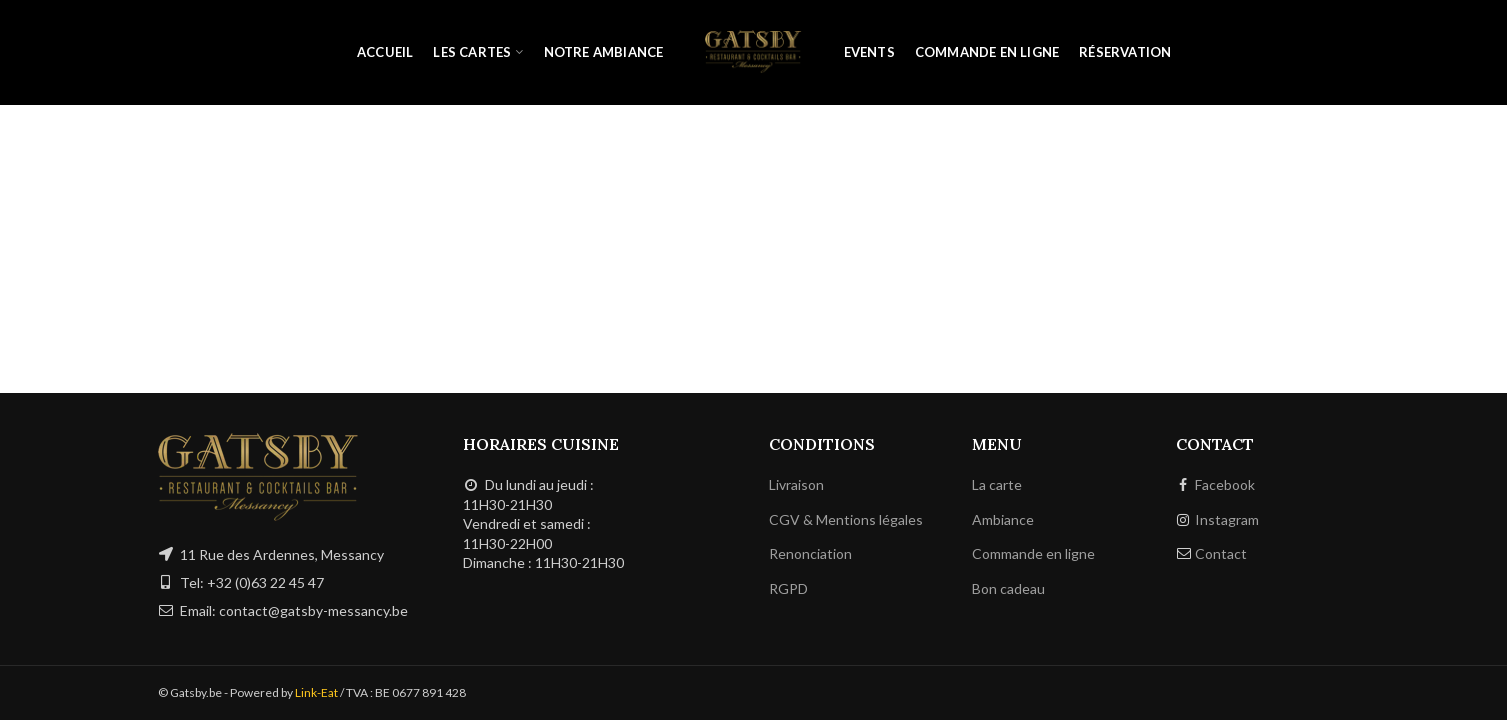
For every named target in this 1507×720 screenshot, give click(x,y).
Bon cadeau (1008, 588)
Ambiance (1003, 519)
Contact (1221, 553)
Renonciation (810, 553)
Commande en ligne (1033, 553)
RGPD (788, 588)
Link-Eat (316, 692)
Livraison (796, 484)
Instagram (1227, 519)
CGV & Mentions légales (846, 519)
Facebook (1225, 484)
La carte (997, 484)
